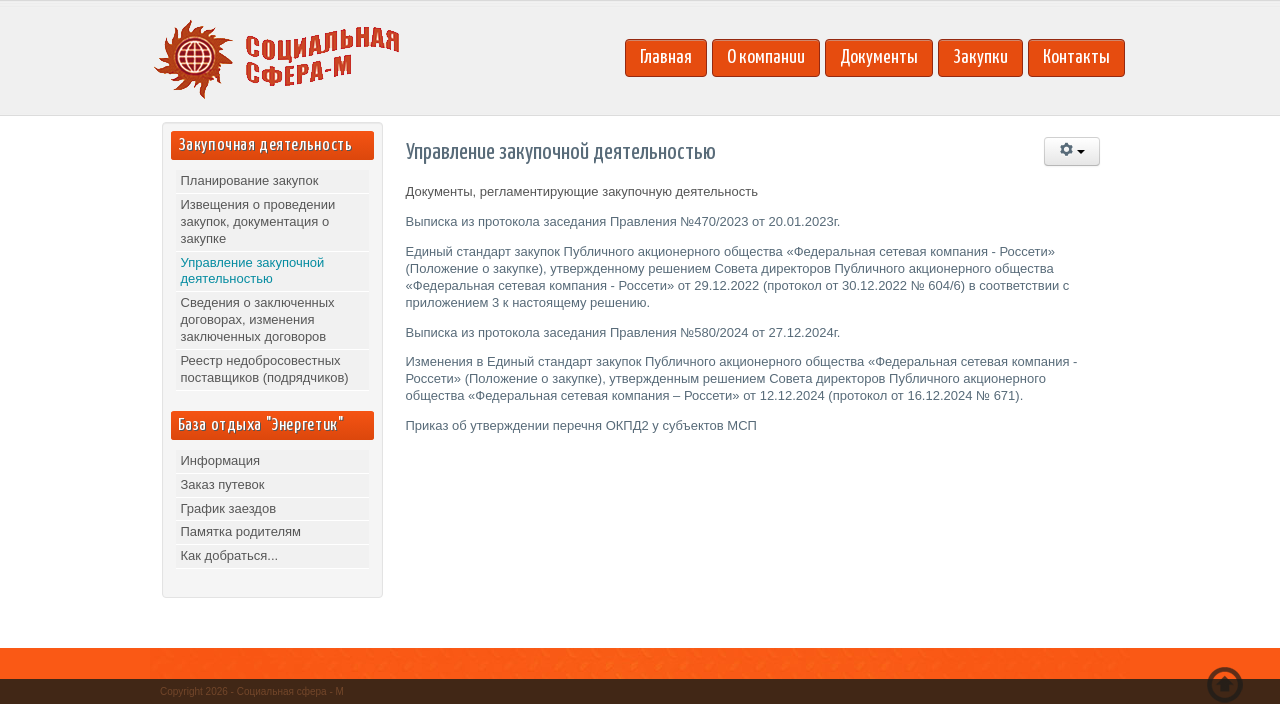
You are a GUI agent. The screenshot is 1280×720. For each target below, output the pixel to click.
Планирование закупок (250, 180)
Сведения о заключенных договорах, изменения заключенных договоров (258, 319)
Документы (879, 57)
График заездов (229, 508)
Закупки (980, 57)
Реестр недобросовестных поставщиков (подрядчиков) (265, 369)
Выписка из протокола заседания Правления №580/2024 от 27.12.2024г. (623, 332)
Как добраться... (230, 555)
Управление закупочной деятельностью (253, 271)
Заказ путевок (223, 484)
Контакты (1076, 57)
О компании (766, 57)
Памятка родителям (241, 531)
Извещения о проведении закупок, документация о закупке (258, 221)
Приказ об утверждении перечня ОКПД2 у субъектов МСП (581, 425)
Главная (666, 57)
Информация (221, 460)
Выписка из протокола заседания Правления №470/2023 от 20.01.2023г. (623, 221)
